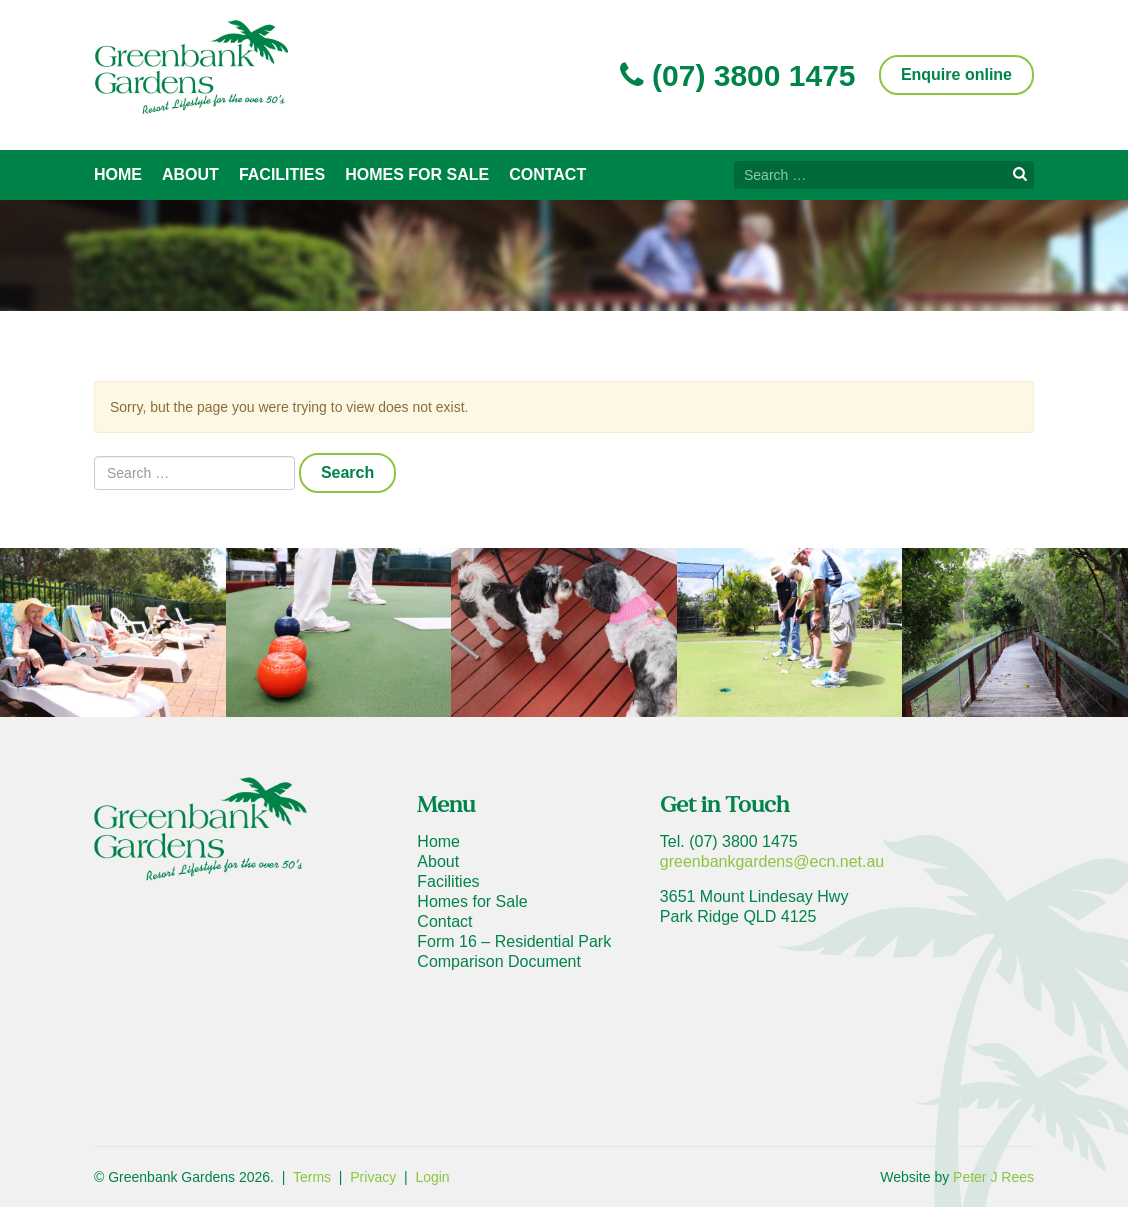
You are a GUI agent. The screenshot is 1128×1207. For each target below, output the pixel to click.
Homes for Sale (417, 174)
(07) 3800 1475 (738, 75)
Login (432, 1177)
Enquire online (956, 74)
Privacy (373, 1177)
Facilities (282, 174)
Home (118, 174)
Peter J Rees (993, 1177)
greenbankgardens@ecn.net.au (772, 861)
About (190, 174)
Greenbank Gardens (191, 67)
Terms (312, 1177)
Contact (547, 174)
